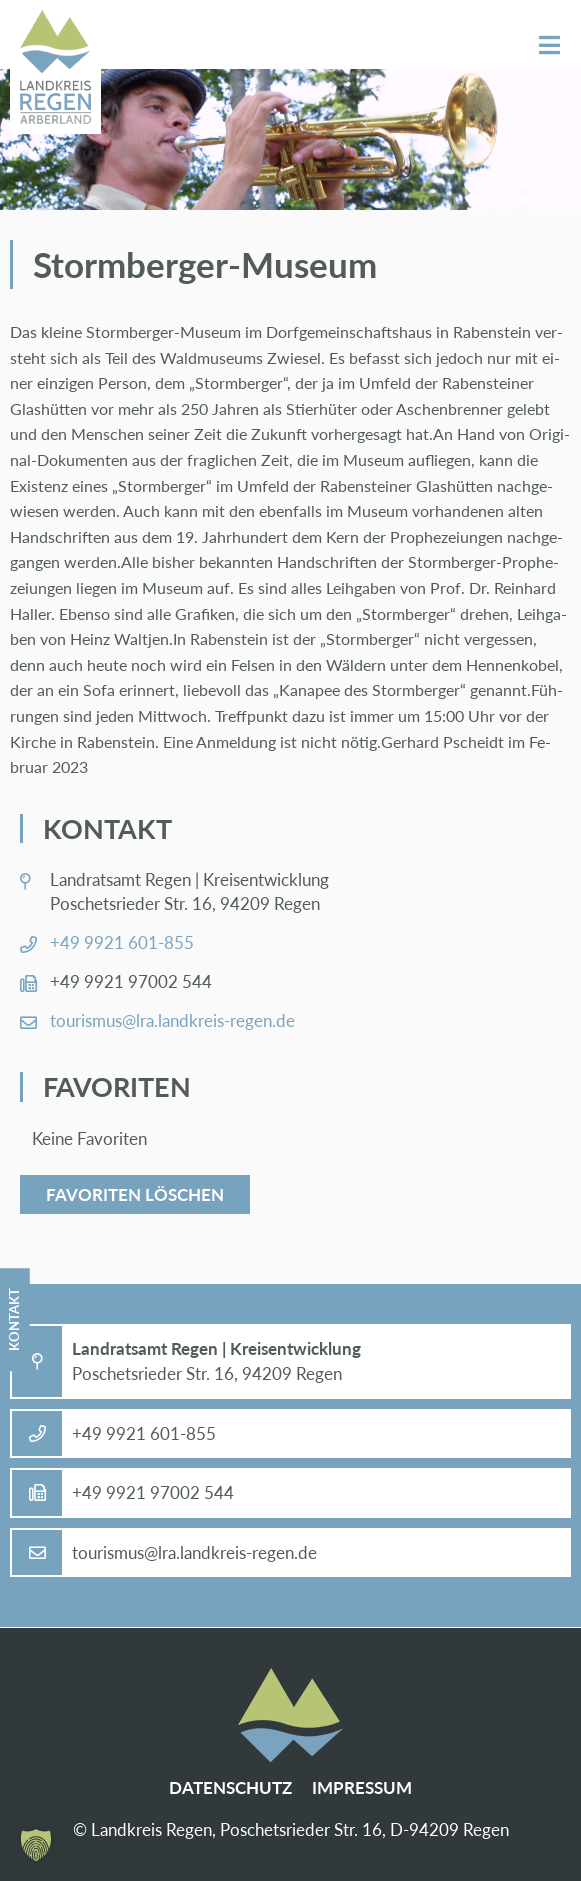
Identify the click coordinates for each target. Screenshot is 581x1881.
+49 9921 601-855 (122, 942)
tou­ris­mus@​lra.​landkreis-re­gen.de (172, 1020)
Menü (549, 45)
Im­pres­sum (362, 1787)
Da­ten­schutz (230, 1787)
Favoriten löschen (135, 1194)
